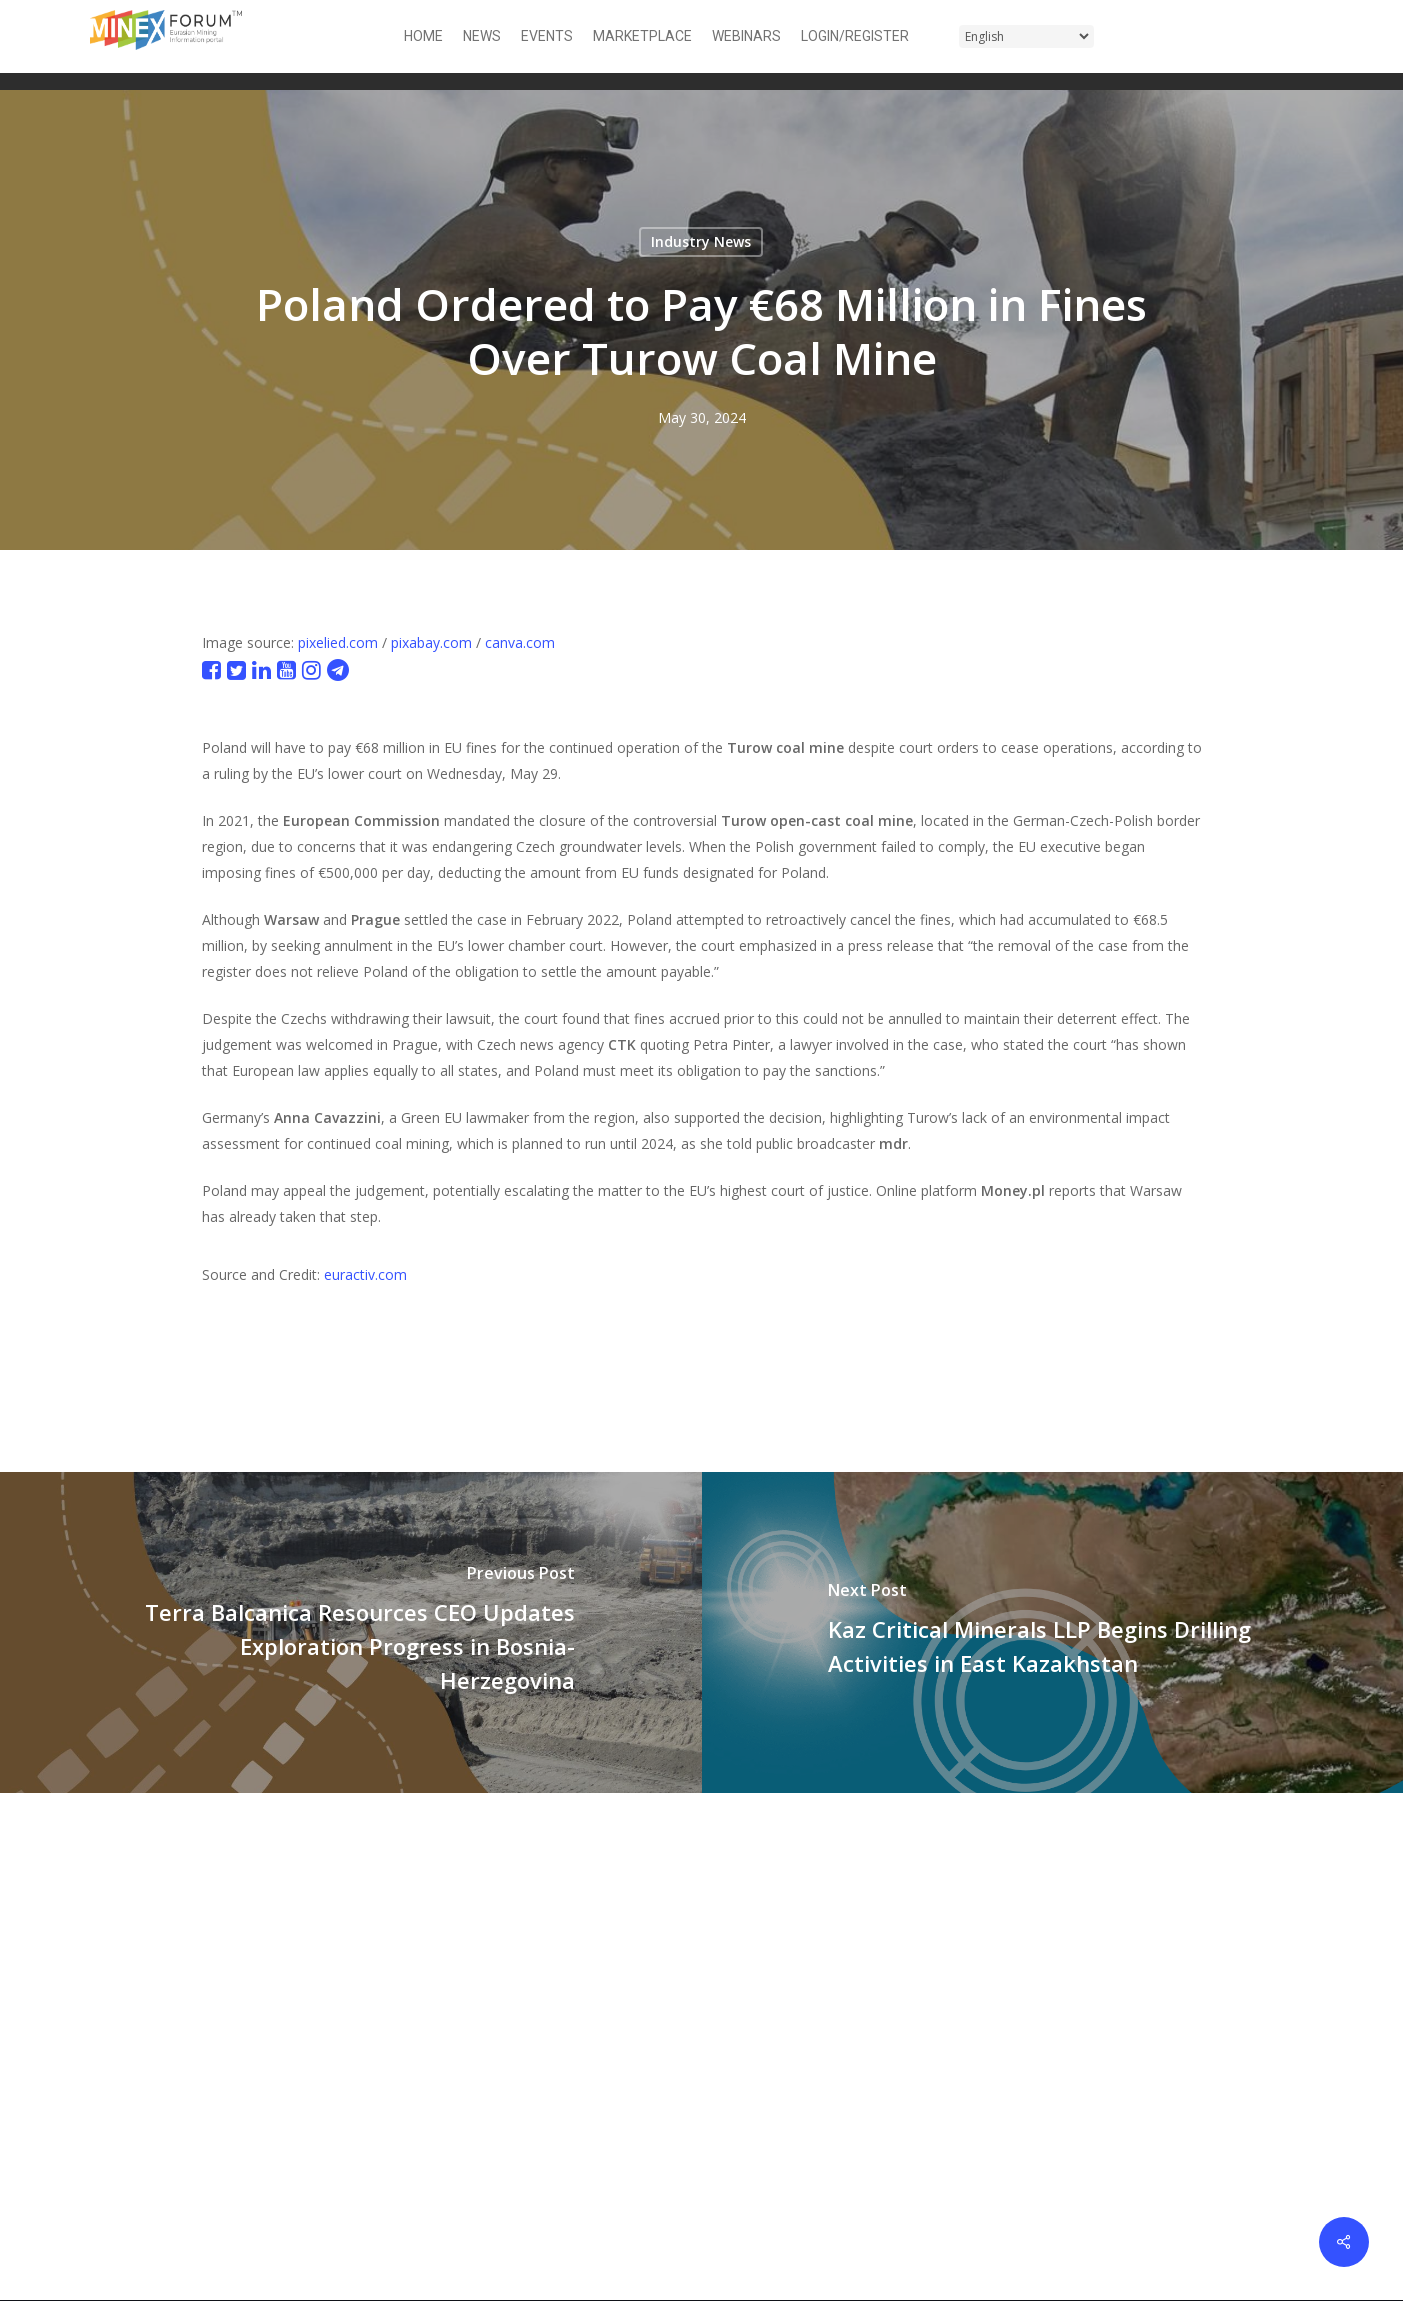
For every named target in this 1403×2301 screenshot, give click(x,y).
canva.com (520, 642)
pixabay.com (431, 642)
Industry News (701, 241)
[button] (1301, 36)
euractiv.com (365, 1274)
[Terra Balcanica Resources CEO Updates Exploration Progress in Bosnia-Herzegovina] (351, 1632)
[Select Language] (1026, 36)
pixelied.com (338, 642)
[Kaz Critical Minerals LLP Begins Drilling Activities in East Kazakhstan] (1053, 1632)
